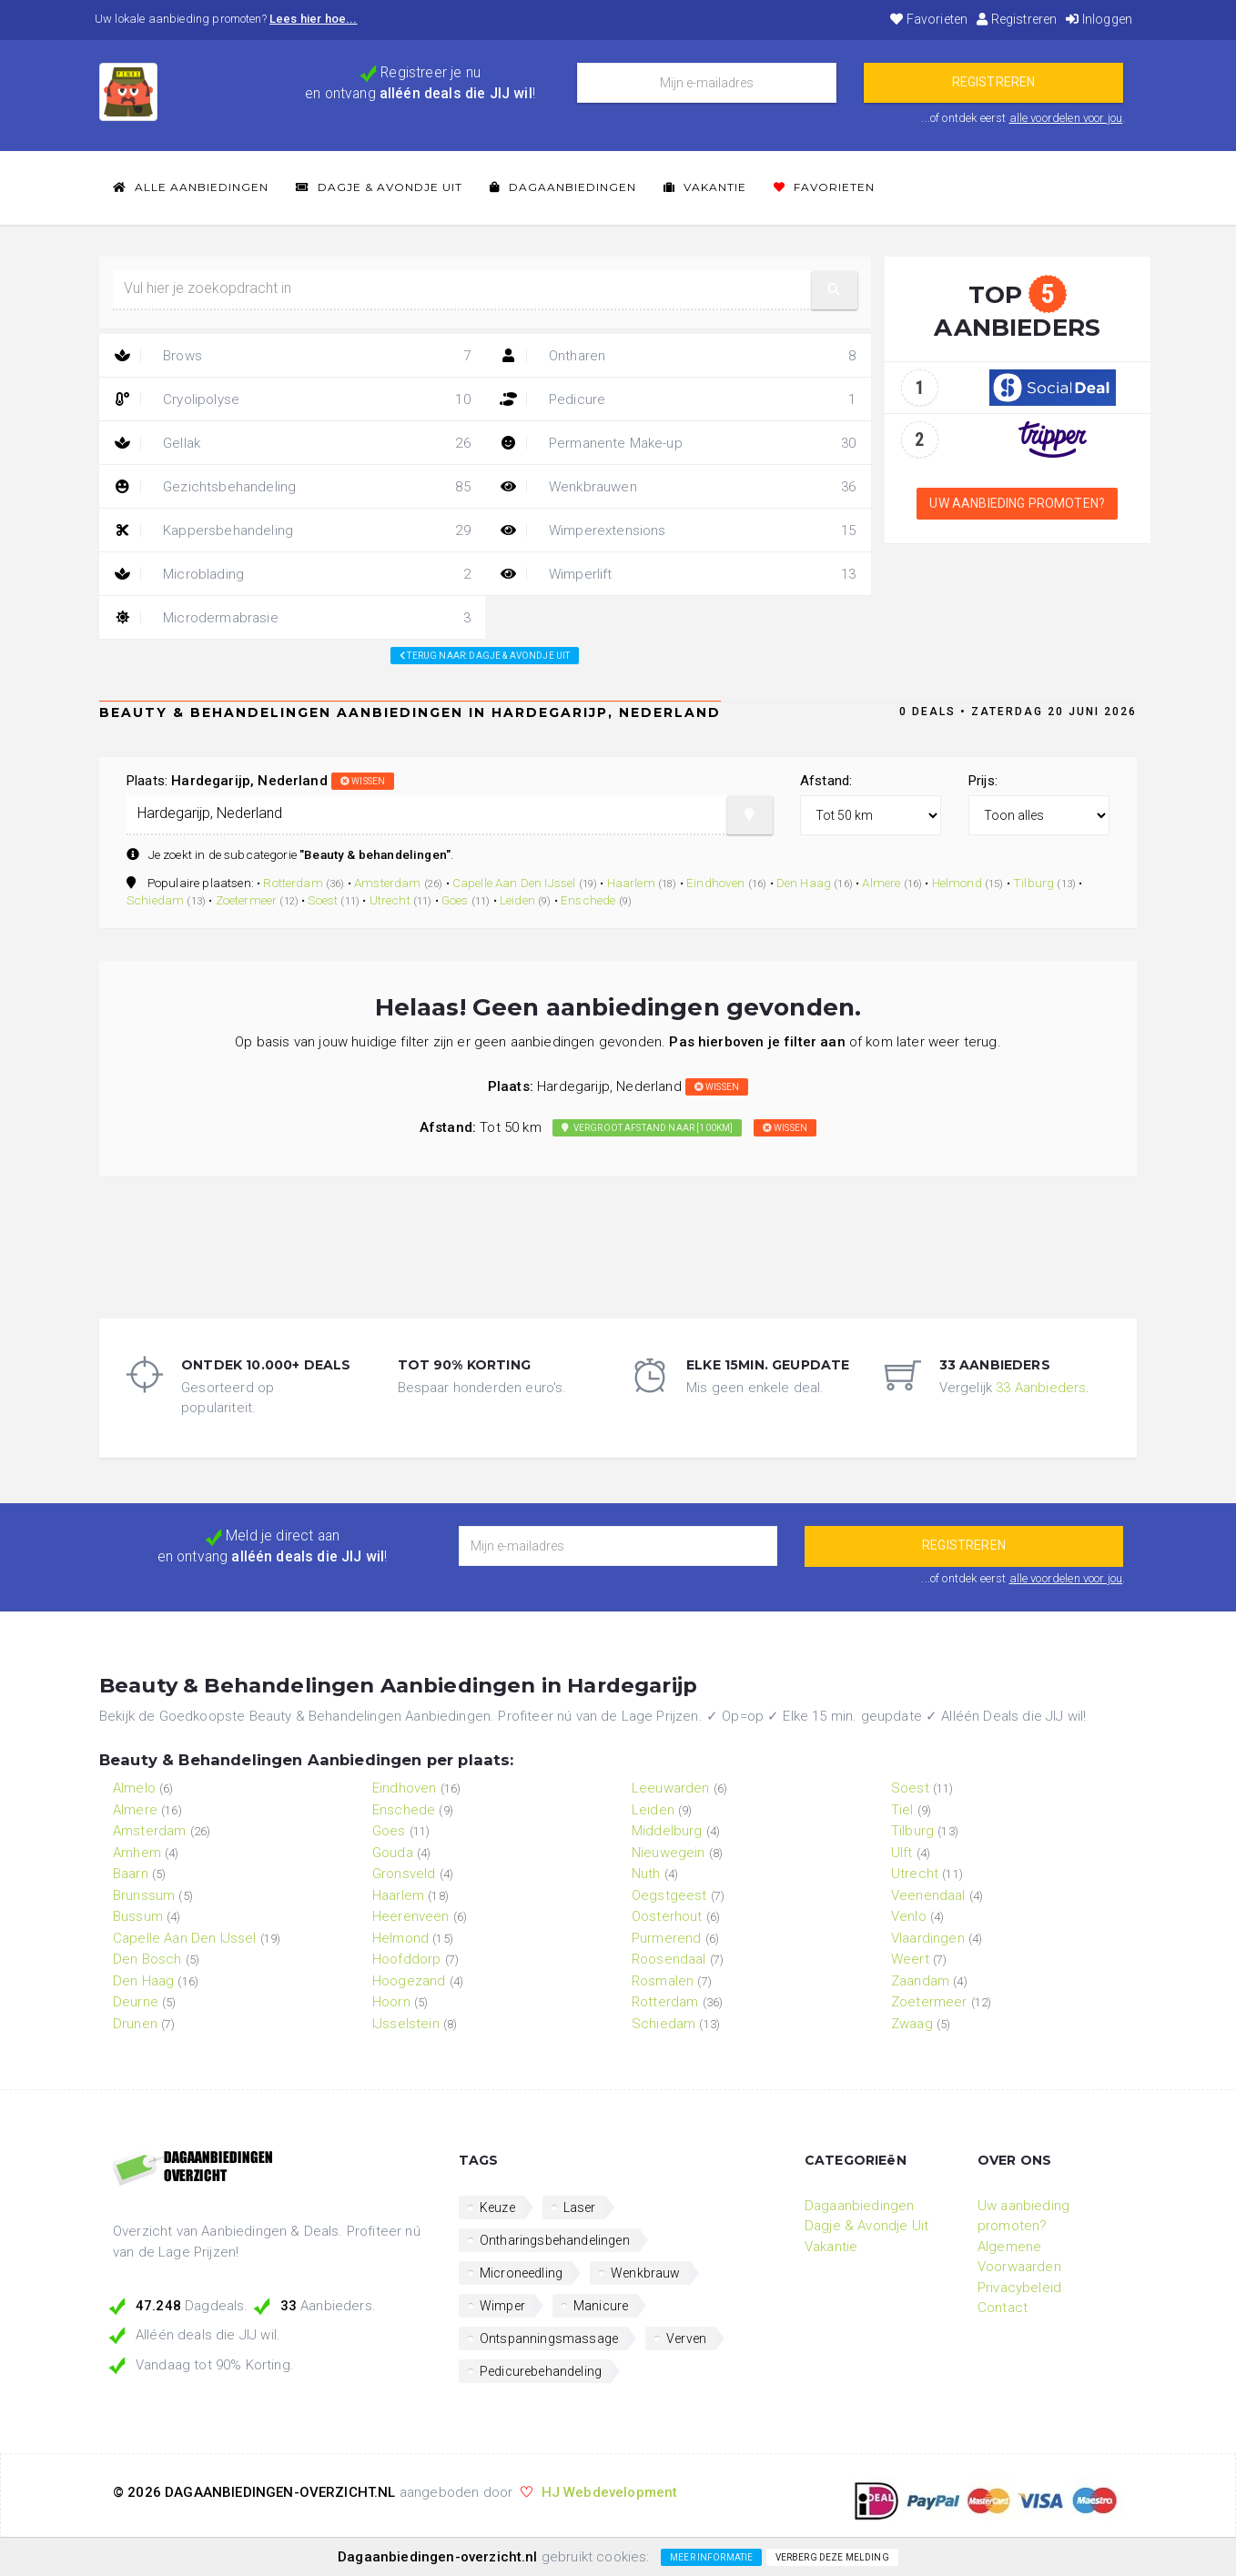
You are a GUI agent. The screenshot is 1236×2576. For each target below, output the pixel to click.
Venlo (909, 1916)
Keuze (497, 2207)
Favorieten (929, 19)
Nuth (646, 1873)
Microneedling (521, 2273)
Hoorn (391, 2002)
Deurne (135, 2002)
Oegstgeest (669, 1895)
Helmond (957, 882)
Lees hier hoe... (313, 18)
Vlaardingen (928, 1938)
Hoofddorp (406, 1959)
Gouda (392, 1852)
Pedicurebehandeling (541, 2371)
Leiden (517, 900)
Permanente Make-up (678, 443)
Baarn (130, 1873)
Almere (881, 882)
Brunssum (144, 1895)
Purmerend (666, 1938)
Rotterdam (292, 882)
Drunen (135, 2023)
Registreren (1017, 19)
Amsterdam (387, 882)
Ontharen (678, 356)
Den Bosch (147, 1959)
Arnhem (137, 1852)
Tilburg (1033, 882)
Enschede (588, 900)
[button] (834, 289)
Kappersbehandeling (292, 530)
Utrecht (390, 900)
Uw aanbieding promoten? (1017, 503)
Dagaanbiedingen (563, 187)
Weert (910, 1959)
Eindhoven (715, 882)
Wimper (502, 2305)
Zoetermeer (247, 900)
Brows (292, 356)
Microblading (292, 574)
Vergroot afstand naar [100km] (647, 1128)
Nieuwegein (668, 1852)
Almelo (134, 1788)
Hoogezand (408, 1981)
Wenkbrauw (645, 2273)
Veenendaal (928, 1895)
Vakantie (705, 187)
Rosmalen (663, 1981)
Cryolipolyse (292, 399)
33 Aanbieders (1041, 1387)
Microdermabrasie (292, 618)
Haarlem (631, 882)
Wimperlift (678, 574)
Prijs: (983, 781)
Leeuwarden (671, 1788)
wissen (362, 781)
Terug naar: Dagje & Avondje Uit (485, 656)
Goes (455, 900)
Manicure (600, 2305)
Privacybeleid (1019, 2287)
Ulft (902, 1852)
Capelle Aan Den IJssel (514, 882)
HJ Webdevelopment (610, 2492)
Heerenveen (411, 1916)
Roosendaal (669, 1959)
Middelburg (667, 1831)
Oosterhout (667, 1916)
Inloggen (1099, 19)
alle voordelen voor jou (1066, 118)
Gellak (292, 443)
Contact (1003, 2307)
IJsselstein (406, 2023)
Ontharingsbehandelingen (555, 2240)
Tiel (902, 1810)
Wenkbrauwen (678, 487)
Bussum (138, 1916)
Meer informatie (711, 2557)
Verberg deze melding (832, 2557)
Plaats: (260, 781)
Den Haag (803, 882)
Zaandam (920, 1981)
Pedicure (678, 399)
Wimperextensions (678, 530)
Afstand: (826, 781)
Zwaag (912, 2023)
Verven (686, 2338)
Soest (323, 900)
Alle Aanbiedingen (190, 187)
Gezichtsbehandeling (292, 487)
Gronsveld (403, 1873)
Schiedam (155, 900)
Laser (579, 2207)
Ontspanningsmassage (549, 2338)
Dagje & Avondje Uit (379, 187)
